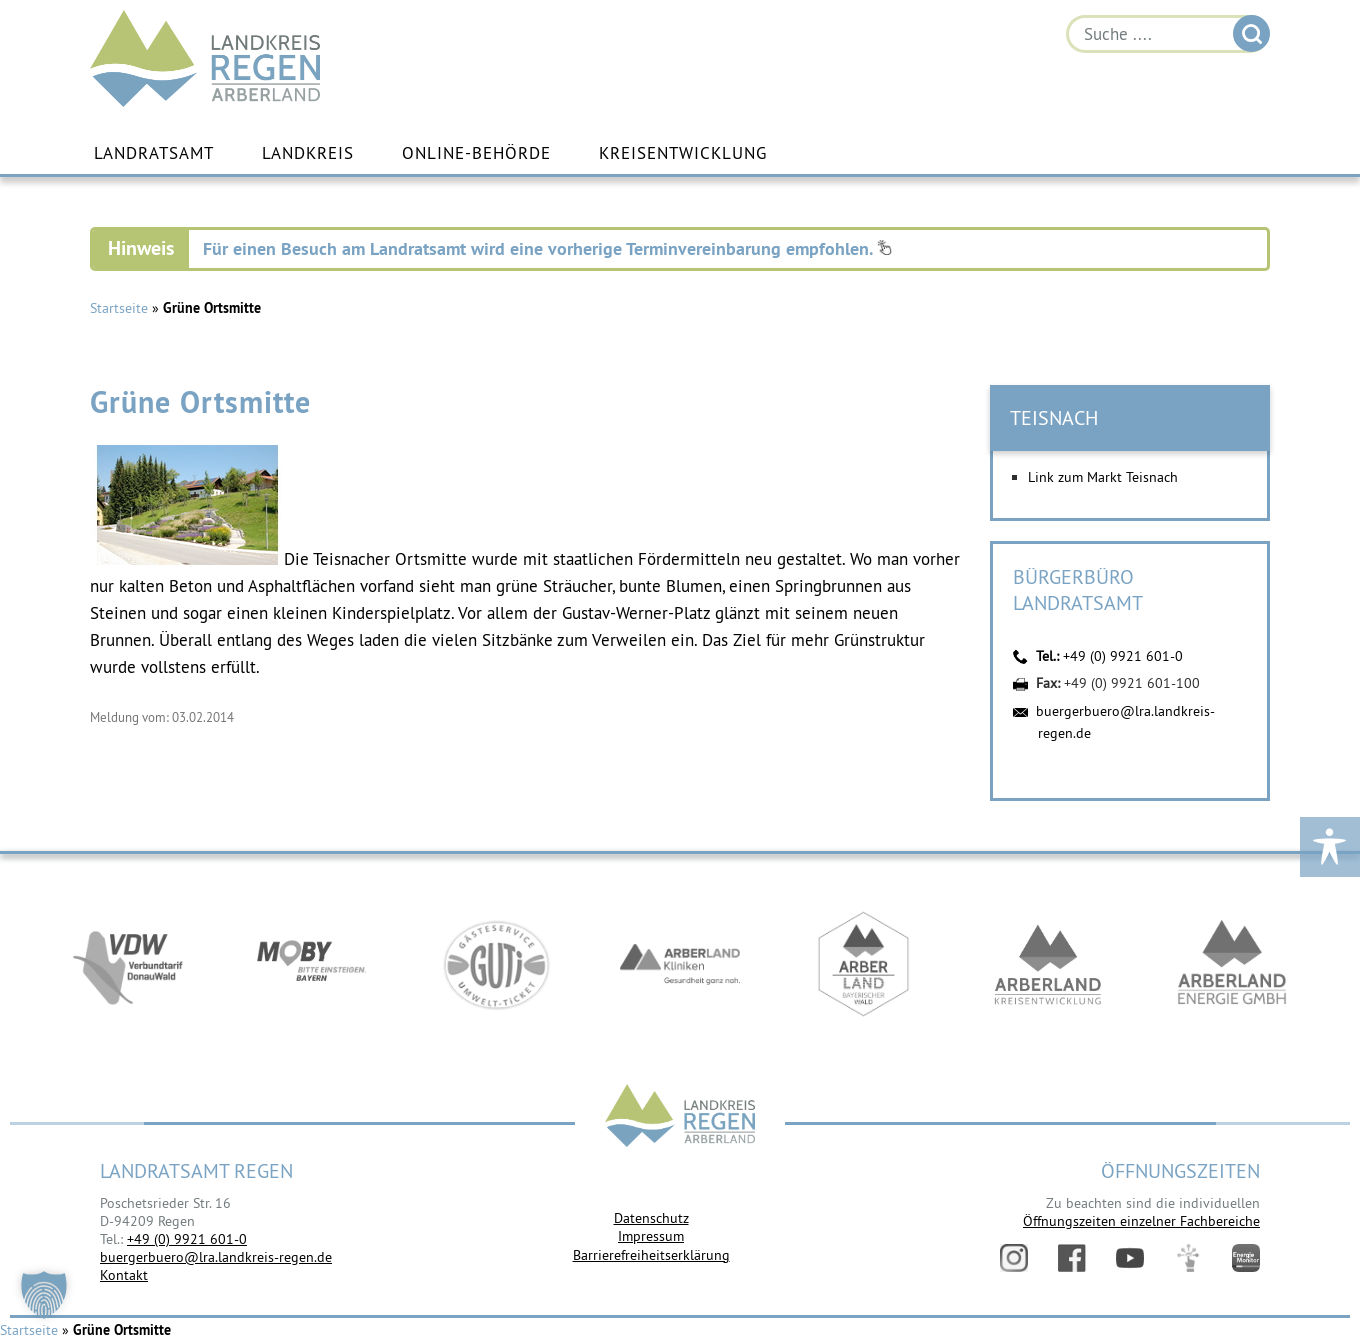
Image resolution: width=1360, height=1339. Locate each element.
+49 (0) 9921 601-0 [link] (187, 1239)
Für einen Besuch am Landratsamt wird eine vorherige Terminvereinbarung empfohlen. (547, 248)
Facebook (1072, 1258)
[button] (44, 1295)
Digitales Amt (1188, 1258)
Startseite (119, 308)
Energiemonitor (1246, 1258)
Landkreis (308, 153)
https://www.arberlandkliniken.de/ (680, 964)
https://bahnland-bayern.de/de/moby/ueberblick (312, 964)
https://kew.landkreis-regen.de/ (1048, 964)
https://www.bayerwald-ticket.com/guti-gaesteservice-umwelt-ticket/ (496, 964)
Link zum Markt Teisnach (1103, 477)
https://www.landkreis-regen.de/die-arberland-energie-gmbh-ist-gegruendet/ (1232, 964)
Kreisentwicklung (683, 153)
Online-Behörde (476, 153)
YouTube (1130, 1258)
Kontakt (124, 1275)
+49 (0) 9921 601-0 (1123, 656)
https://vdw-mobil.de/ (128, 964)
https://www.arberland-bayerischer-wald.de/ (864, 964)
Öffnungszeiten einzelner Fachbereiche (1141, 1221)
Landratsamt (154, 153)
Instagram (1014, 1258)
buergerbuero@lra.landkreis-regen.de (216, 1257)
